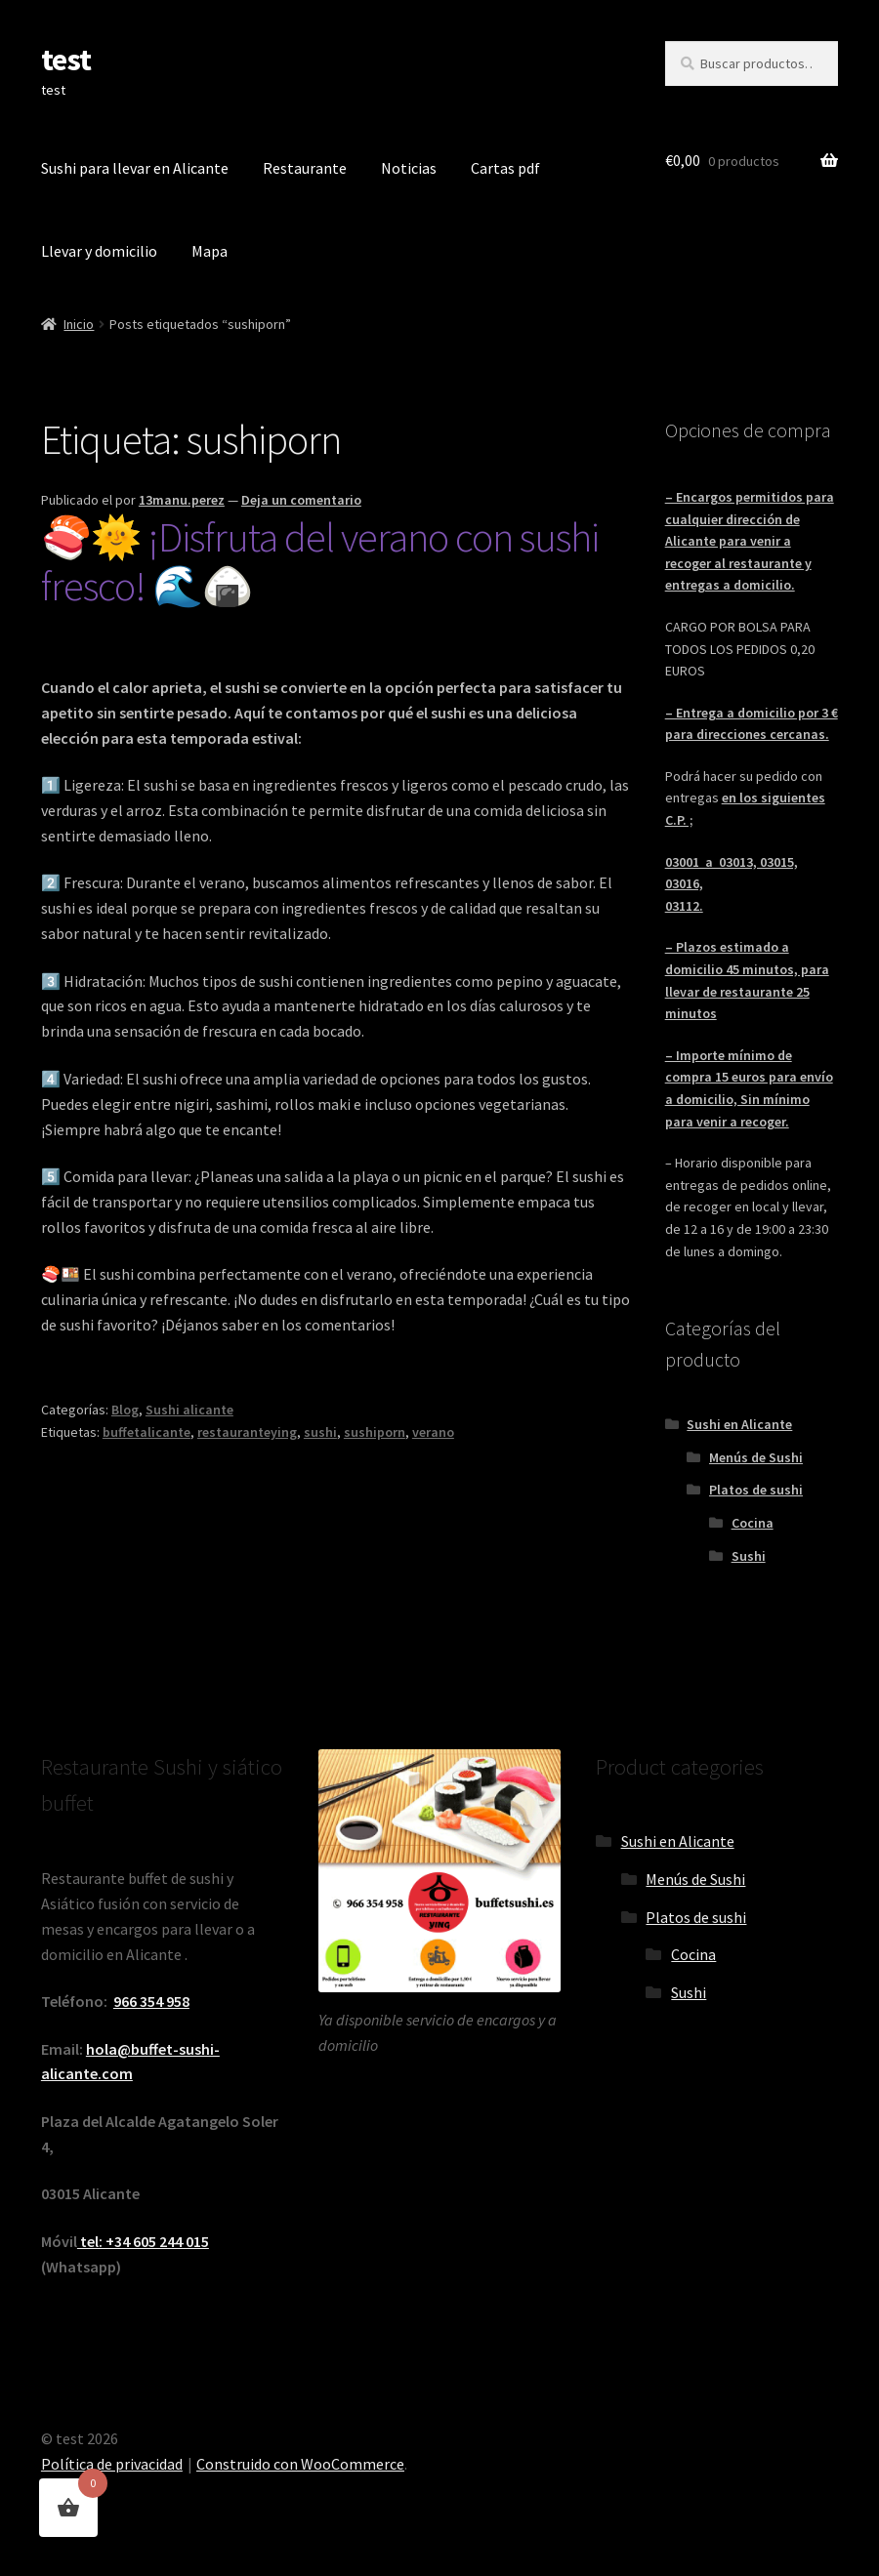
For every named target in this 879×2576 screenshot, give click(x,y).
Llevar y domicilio (99, 251)
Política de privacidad (112, 2464)
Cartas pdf (505, 168)
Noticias (409, 168)
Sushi (749, 1556)
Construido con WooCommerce (300, 2464)
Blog (125, 1409)
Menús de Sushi (756, 1457)
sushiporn (374, 1432)
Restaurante (305, 168)
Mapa (209, 251)
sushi (320, 1432)
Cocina (753, 1523)
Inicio (78, 324)
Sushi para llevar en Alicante (135, 168)
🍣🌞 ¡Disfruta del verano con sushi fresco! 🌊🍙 (320, 561)
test (66, 59)
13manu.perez (182, 500)
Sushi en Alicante (739, 1424)
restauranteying (247, 1432)
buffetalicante (146, 1432)
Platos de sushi (756, 1489)
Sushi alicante (189, 1409)
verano (433, 1432)
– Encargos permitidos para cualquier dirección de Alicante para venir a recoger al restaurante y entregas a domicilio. (749, 541)
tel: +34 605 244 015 (143, 2241)
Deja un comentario (301, 500)
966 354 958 (151, 2001)
